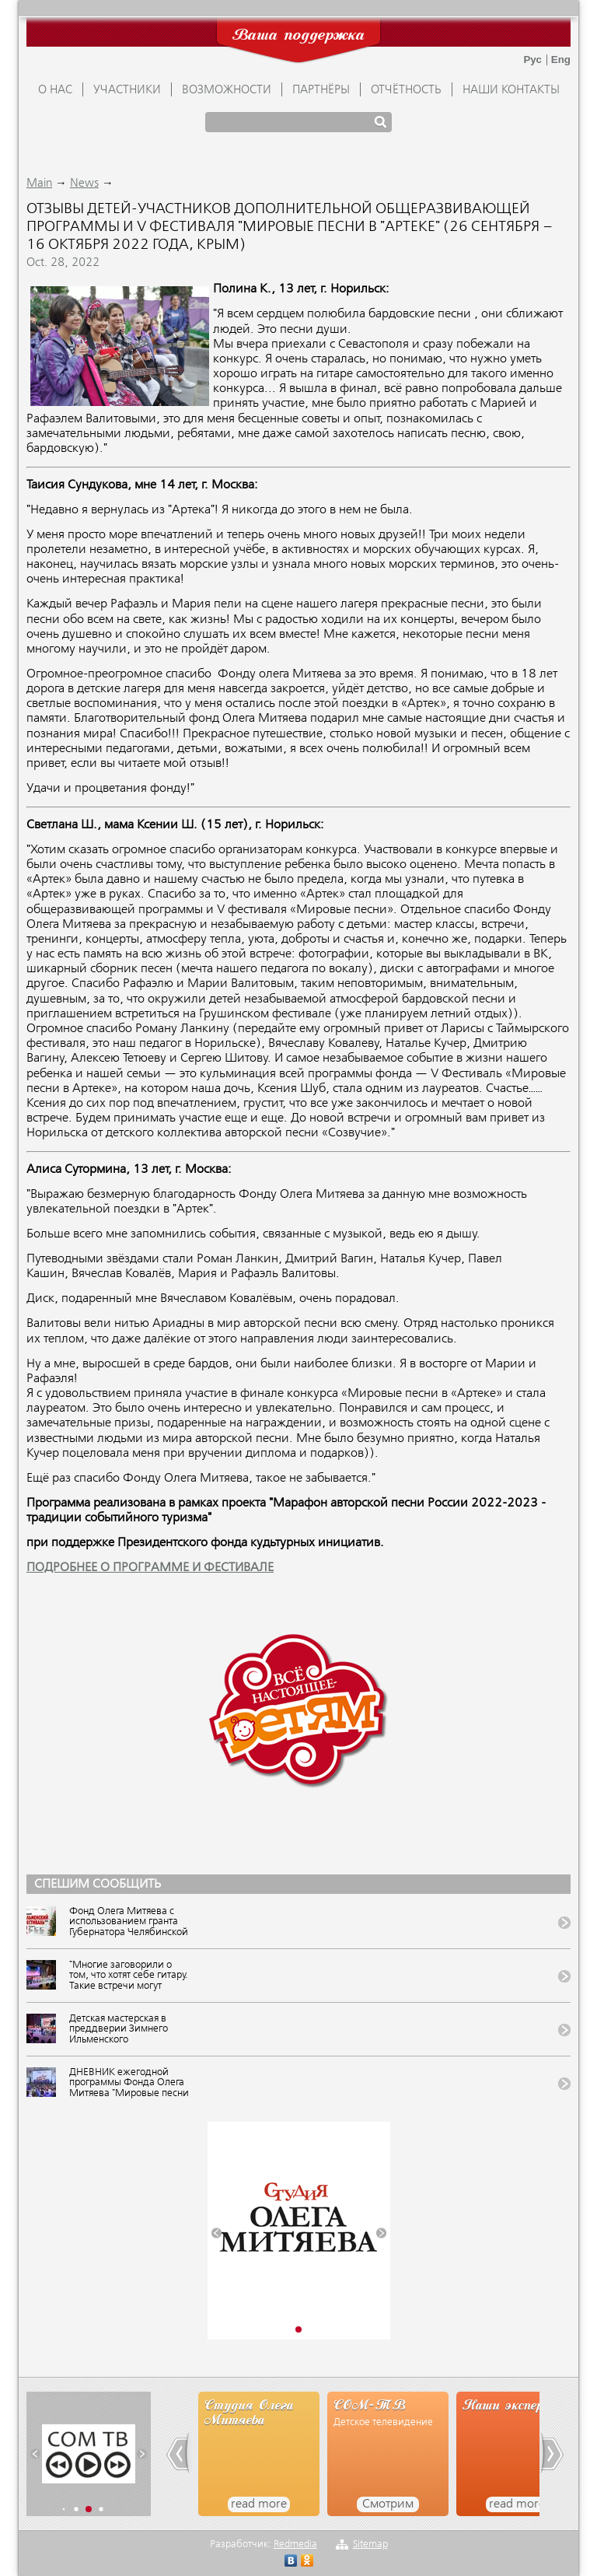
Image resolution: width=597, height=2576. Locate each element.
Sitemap (370, 2544)
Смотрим (388, 2504)
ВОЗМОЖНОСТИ (226, 90)
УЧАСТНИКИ (127, 90)
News (84, 183)
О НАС (55, 90)
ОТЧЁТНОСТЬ (406, 90)
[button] (216, 2233)
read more (259, 2504)
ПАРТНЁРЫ (321, 90)
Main (39, 183)
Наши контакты (511, 90)
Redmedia (295, 2544)
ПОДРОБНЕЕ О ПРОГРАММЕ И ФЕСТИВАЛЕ (150, 1568)
